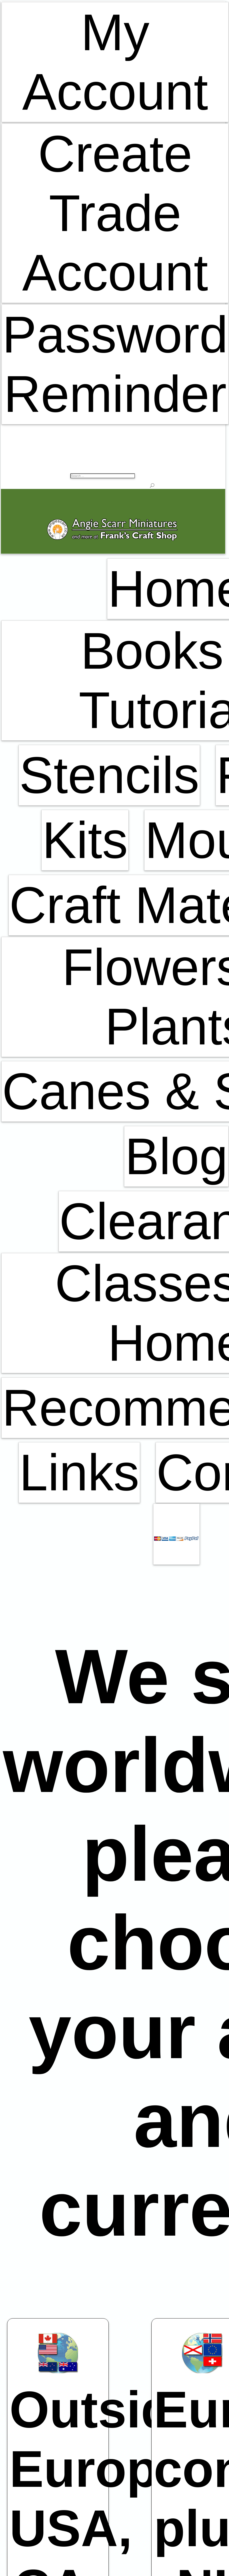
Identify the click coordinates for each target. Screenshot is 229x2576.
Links (79, 1472)
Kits (85, 840)
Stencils (109, 775)
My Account (115, 62)
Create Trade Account (115, 213)
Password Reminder (115, 364)
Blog (176, 1156)
